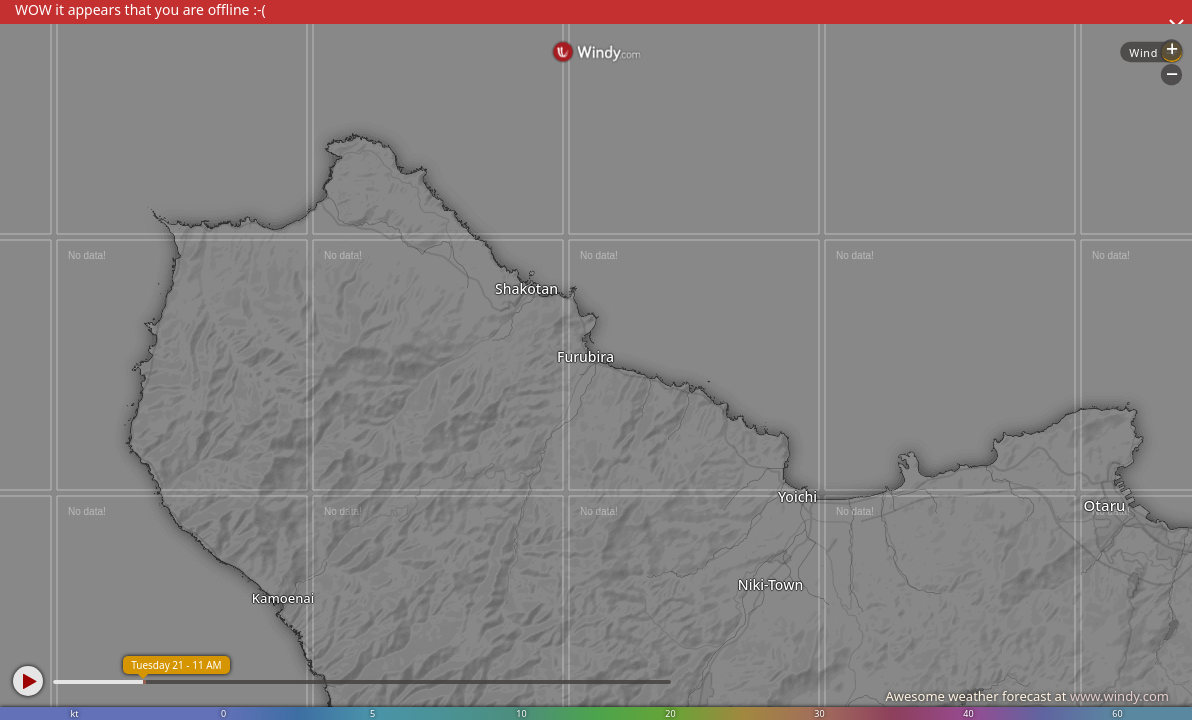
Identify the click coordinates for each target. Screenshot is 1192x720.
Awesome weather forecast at (1027, 696)
